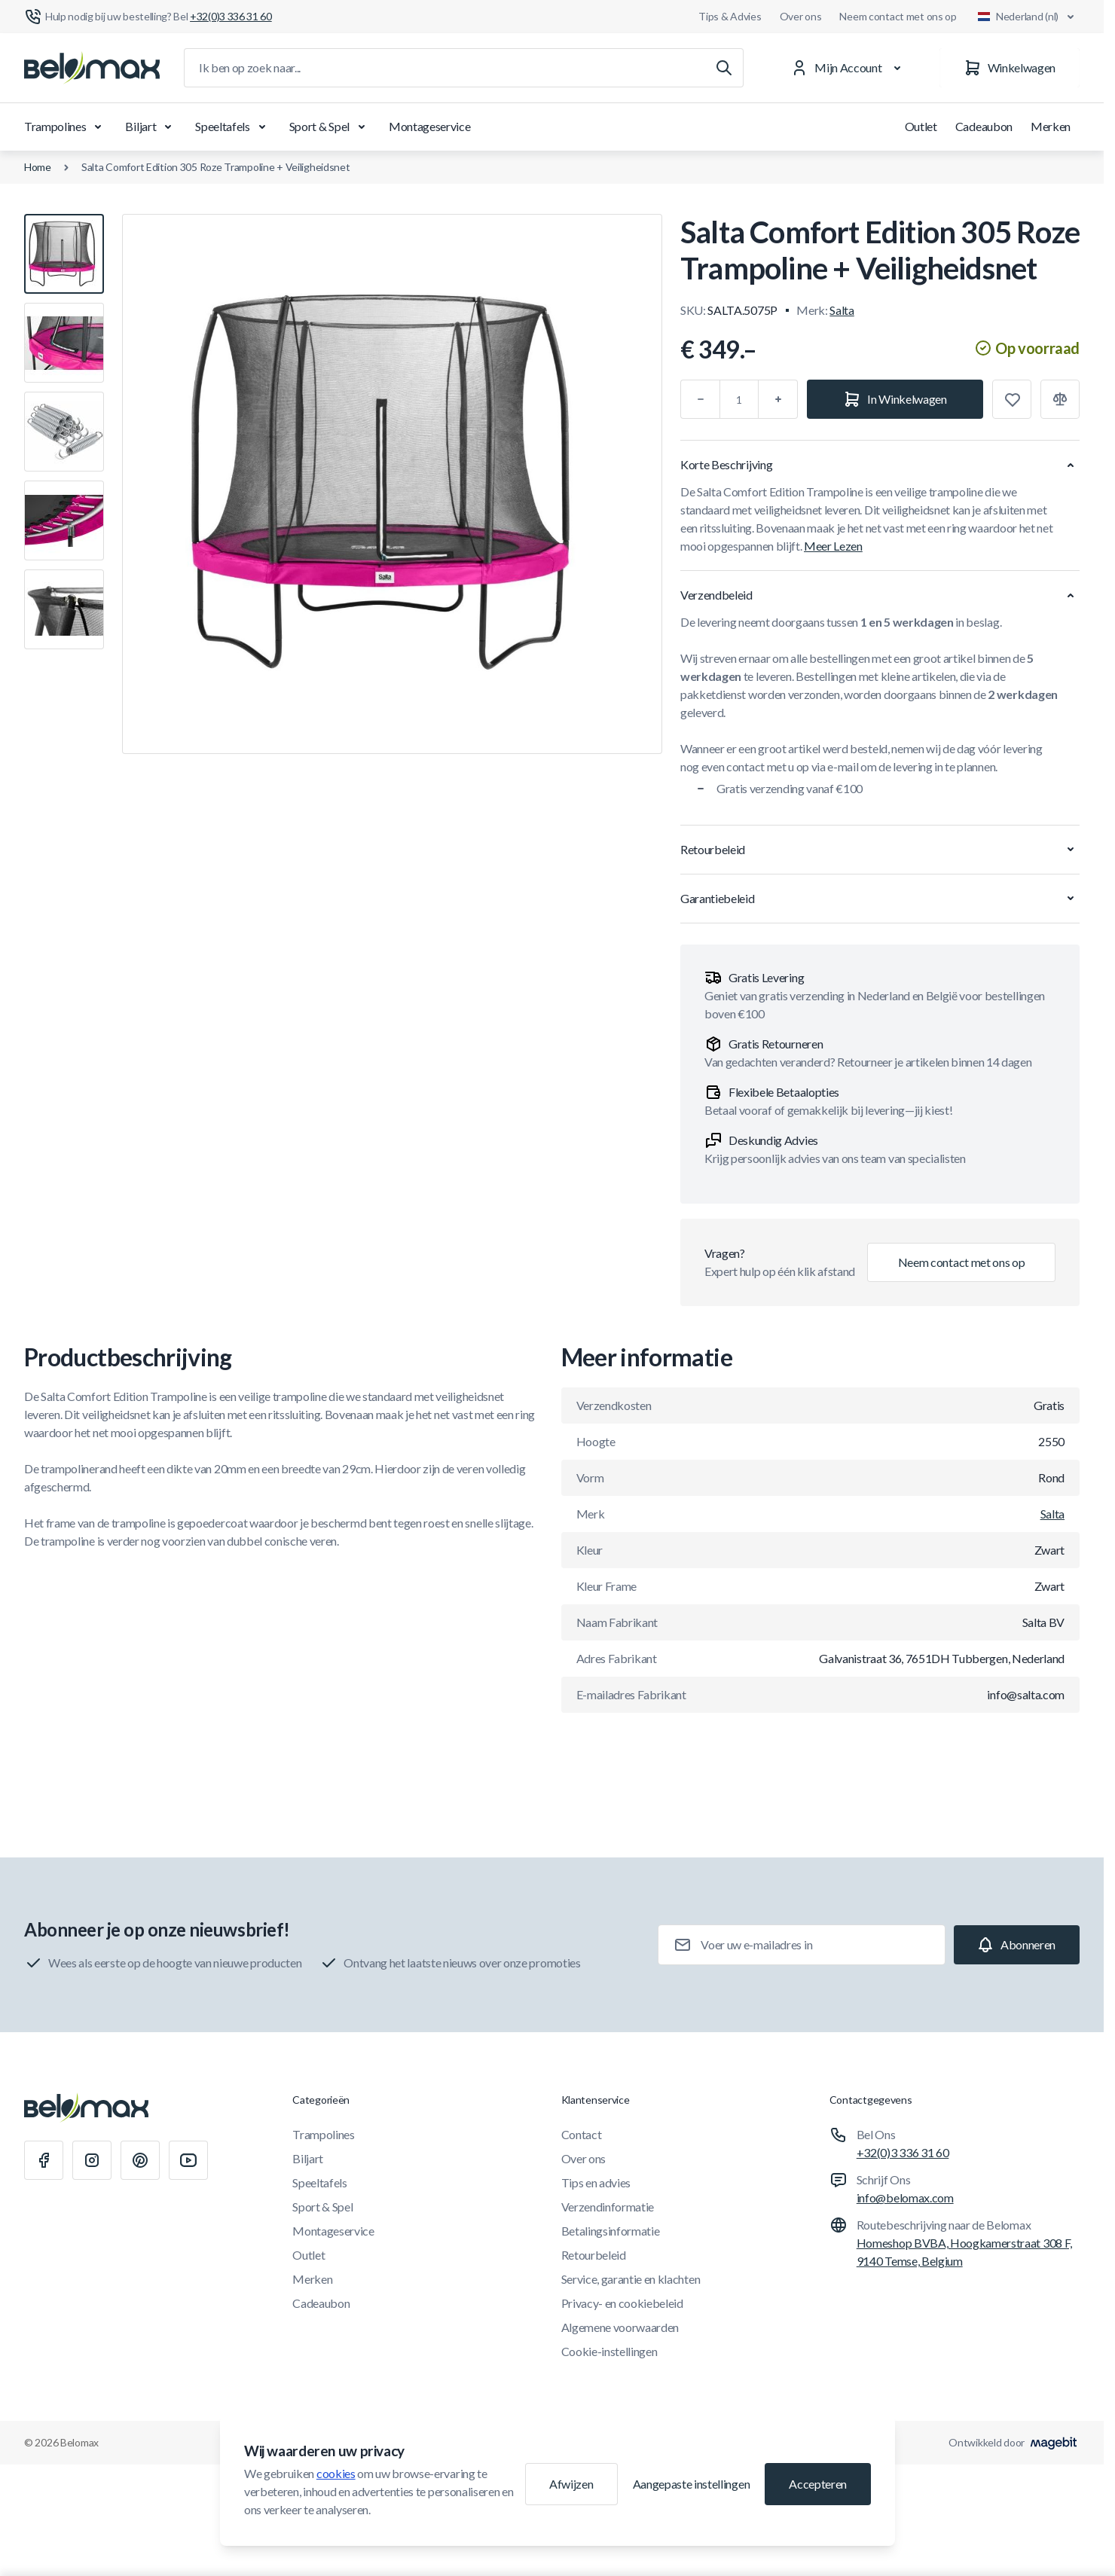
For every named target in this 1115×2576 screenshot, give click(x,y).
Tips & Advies (729, 16)
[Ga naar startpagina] (92, 67)
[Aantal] (739, 399)
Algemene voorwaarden (620, 2327)
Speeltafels (232, 127)
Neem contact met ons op (898, 16)
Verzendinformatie (608, 2206)
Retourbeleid (593, 2255)
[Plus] (778, 399)
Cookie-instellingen (609, 2351)
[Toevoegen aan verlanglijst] (1011, 399)
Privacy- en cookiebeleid (622, 2303)
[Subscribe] (1017, 1944)
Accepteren (818, 2484)
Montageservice (430, 126)
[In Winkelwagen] (895, 399)
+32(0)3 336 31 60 (903, 2152)
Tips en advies (596, 2182)
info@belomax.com (905, 2197)
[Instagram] (92, 2160)
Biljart (151, 127)
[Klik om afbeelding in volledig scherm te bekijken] (392, 484)
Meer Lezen (833, 546)
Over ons (801, 16)
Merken (1051, 126)
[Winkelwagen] (1009, 67)
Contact (581, 2134)
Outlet (921, 126)
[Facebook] (43, 2160)
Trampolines (65, 127)
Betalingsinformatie (610, 2230)
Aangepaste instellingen (691, 2484)
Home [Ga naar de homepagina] (37, 166)
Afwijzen (571, 2484)
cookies (336, 2473)
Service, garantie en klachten (631, 2279)
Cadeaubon (984, 126)
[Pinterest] (140, 2160)
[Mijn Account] (849, 67)
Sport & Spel (330, 127)
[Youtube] (188, 2160)
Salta (841, 310)
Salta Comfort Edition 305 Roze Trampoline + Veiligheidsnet (215, 166)
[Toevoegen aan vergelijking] (1060, 399)
